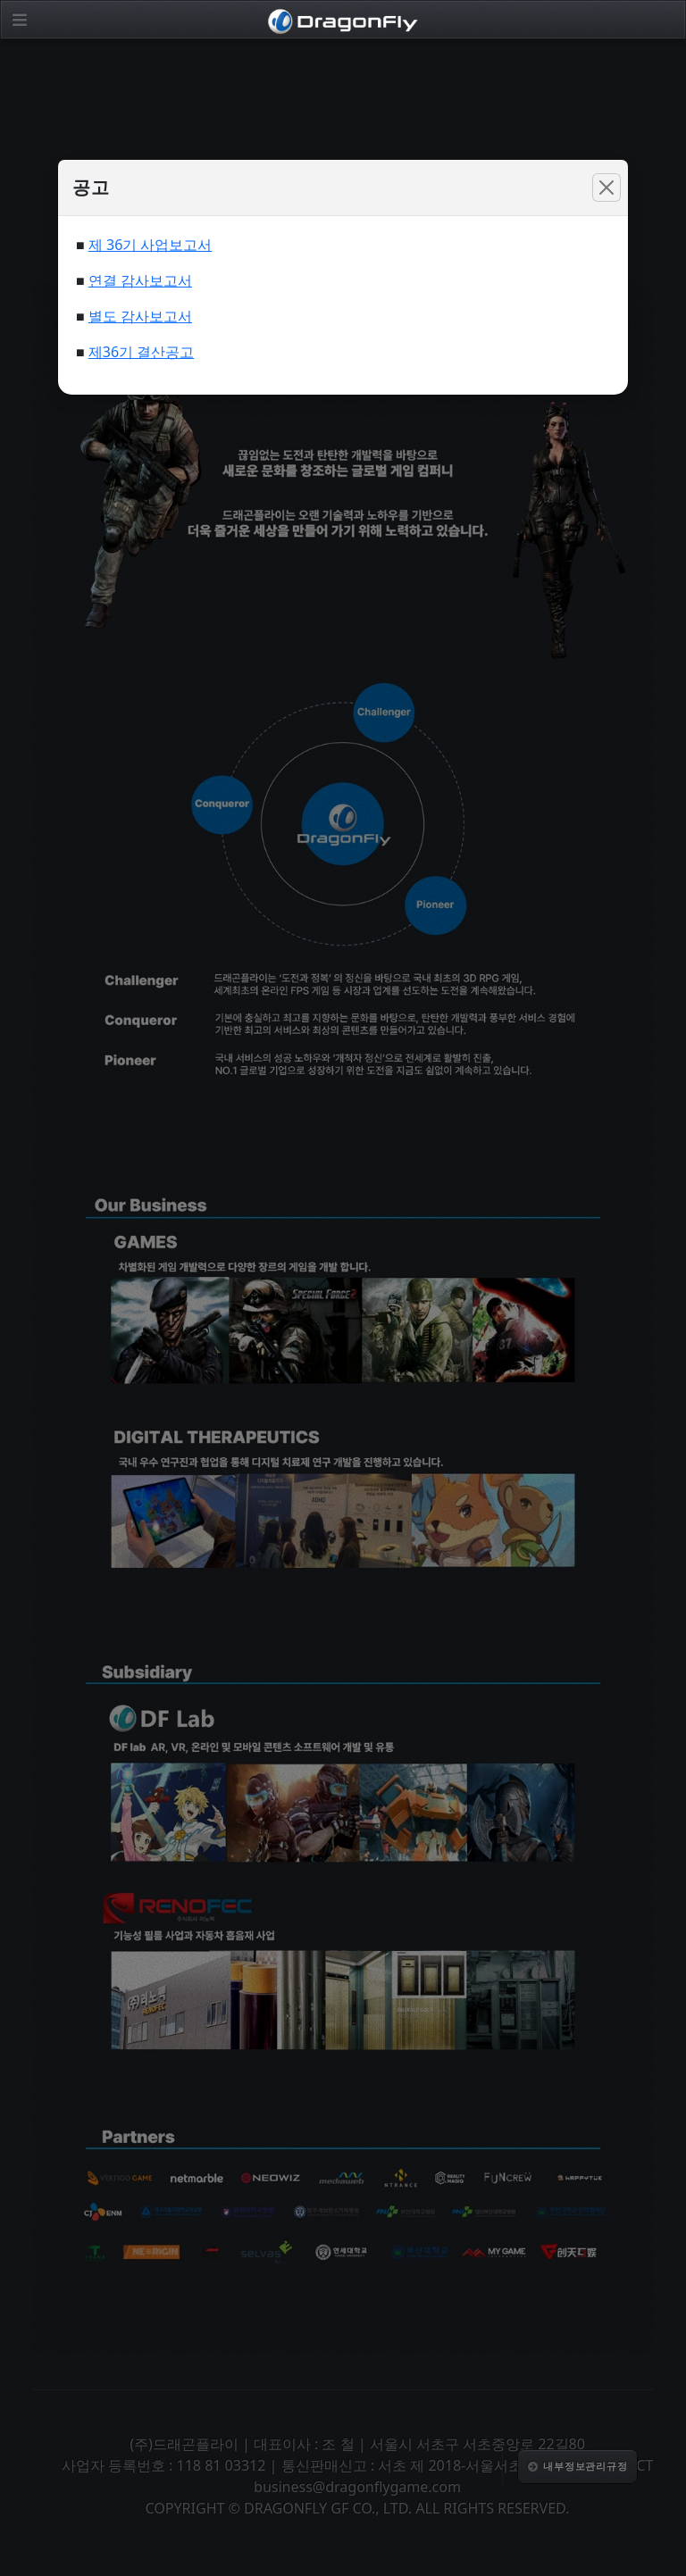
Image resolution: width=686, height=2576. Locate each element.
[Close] (606, 187)
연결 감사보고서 (140, 280)
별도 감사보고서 (140, 316)
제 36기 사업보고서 (150, 244)
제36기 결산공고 (141, 352)
